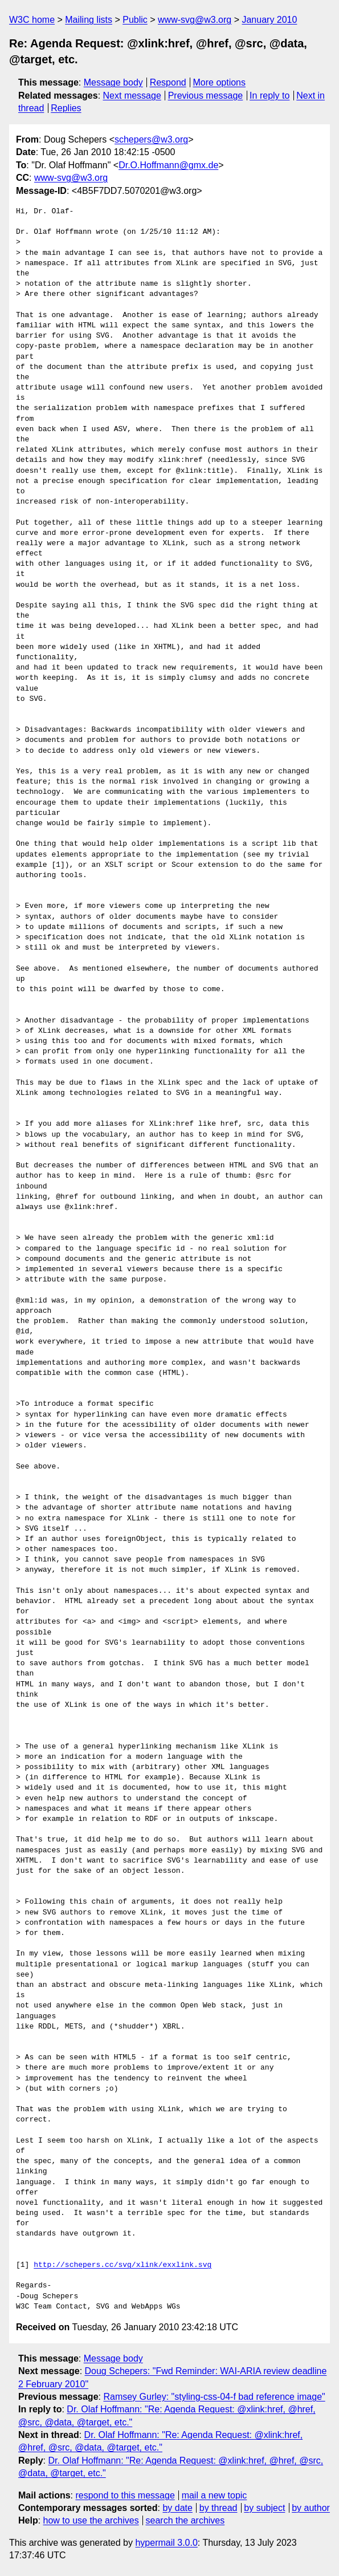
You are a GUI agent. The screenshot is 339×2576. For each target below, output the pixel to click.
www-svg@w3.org (194, 20)
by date (177, 2508)
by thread (218, 2508)
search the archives (185, 2520)
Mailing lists (88, 20)
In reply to (269, 95)
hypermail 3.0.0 (166, 2542)
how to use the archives (91, 2520)
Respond (168, 82)
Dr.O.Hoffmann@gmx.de (168, 165)
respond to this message (124, 2495)
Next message (132, 95)
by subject (264, 2508)
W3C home (32, 20)
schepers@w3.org (151, 139)
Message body (113, 82)
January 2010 (269, 20)
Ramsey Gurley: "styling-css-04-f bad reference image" (214, 2396)
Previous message (205, 95)
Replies (66, 108)
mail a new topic (214, 2495)
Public (135, 20)
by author (311, 2508)
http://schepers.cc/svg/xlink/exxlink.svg (122, 2265)
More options (219, 82)
